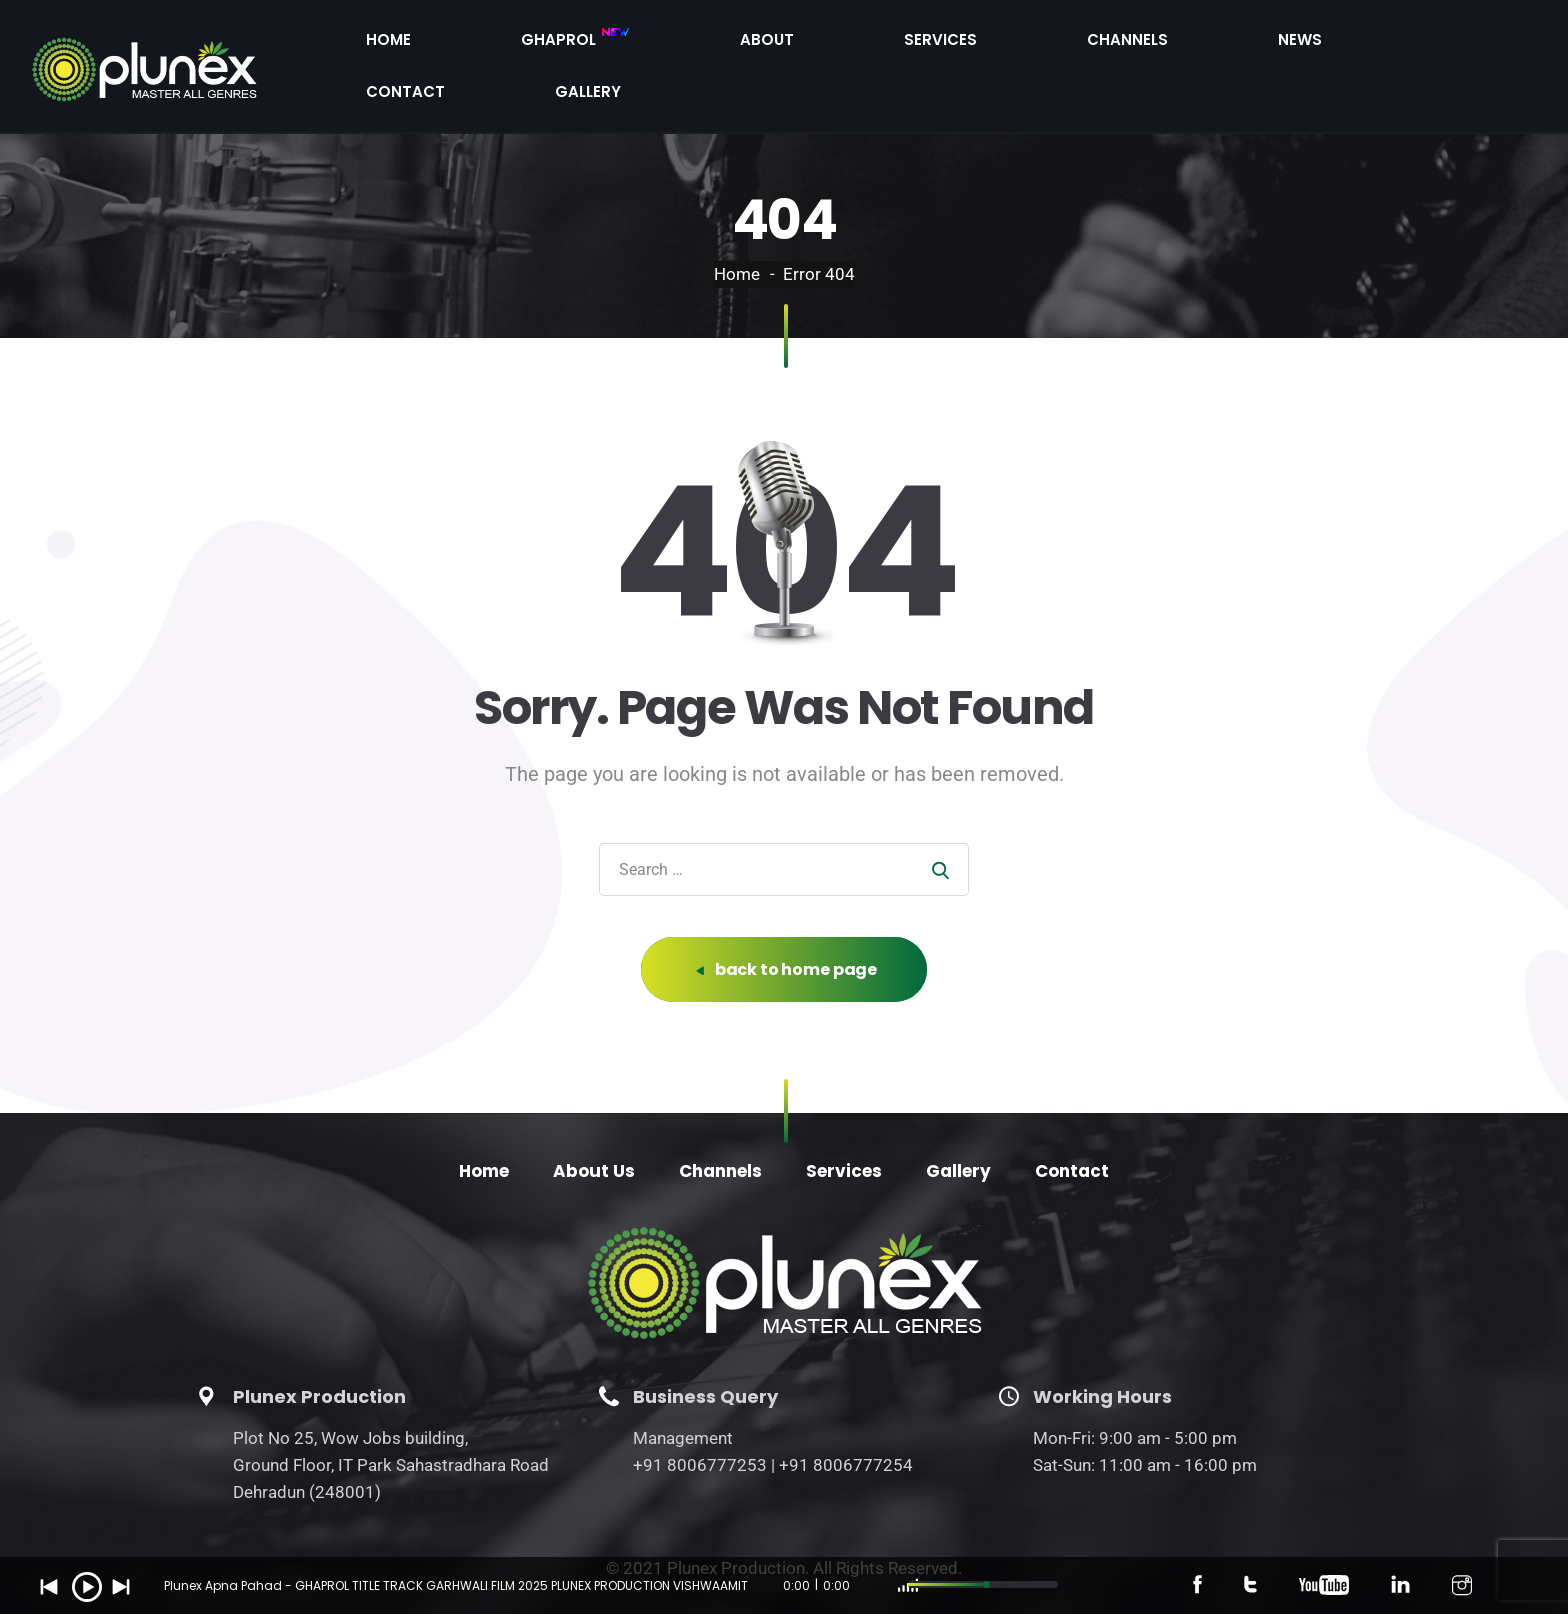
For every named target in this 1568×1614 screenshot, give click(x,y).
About (926, 43)
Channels (1150, 43)
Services (1032, 43)
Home (684, 43)
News (1256, 43)
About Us (594, 1128)
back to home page (786, 926)
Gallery (1476, 43)
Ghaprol (803, 45)
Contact (1361, 43)
